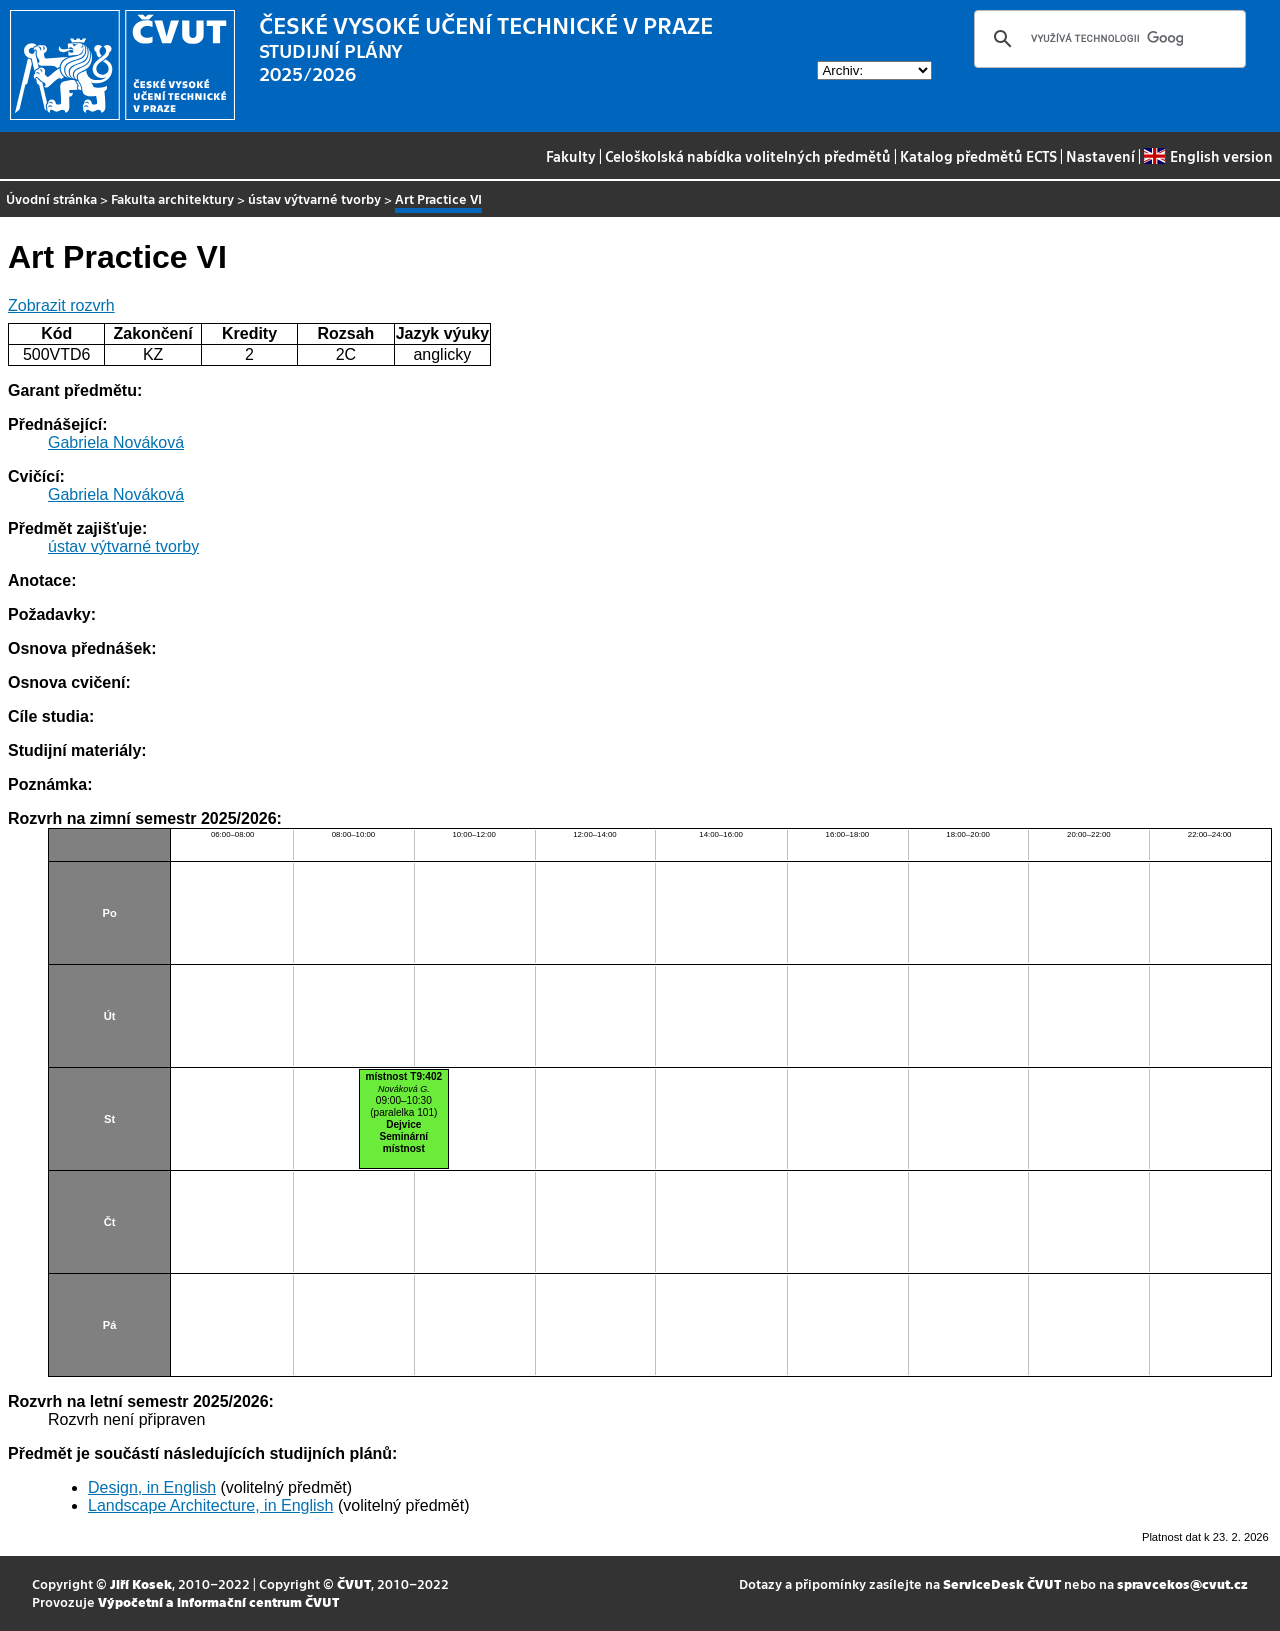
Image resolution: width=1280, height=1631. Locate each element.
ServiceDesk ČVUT (1002, 1583)
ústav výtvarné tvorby (314, 198)
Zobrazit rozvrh (61, 305)
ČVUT (354, 1583)
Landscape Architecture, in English (210, 1505)
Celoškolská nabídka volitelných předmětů (748, 156)
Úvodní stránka (51, 198)
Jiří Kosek (141, 1583)
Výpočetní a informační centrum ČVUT (218, 1601)
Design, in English (152, 1487)
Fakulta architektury (172, 198)
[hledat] (1107, 39)
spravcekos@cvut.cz (1182, 1583)
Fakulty (571, 156)
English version (1208, 156)
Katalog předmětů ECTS (978, 156)
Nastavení (1100, 156)
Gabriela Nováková (116, 442)
